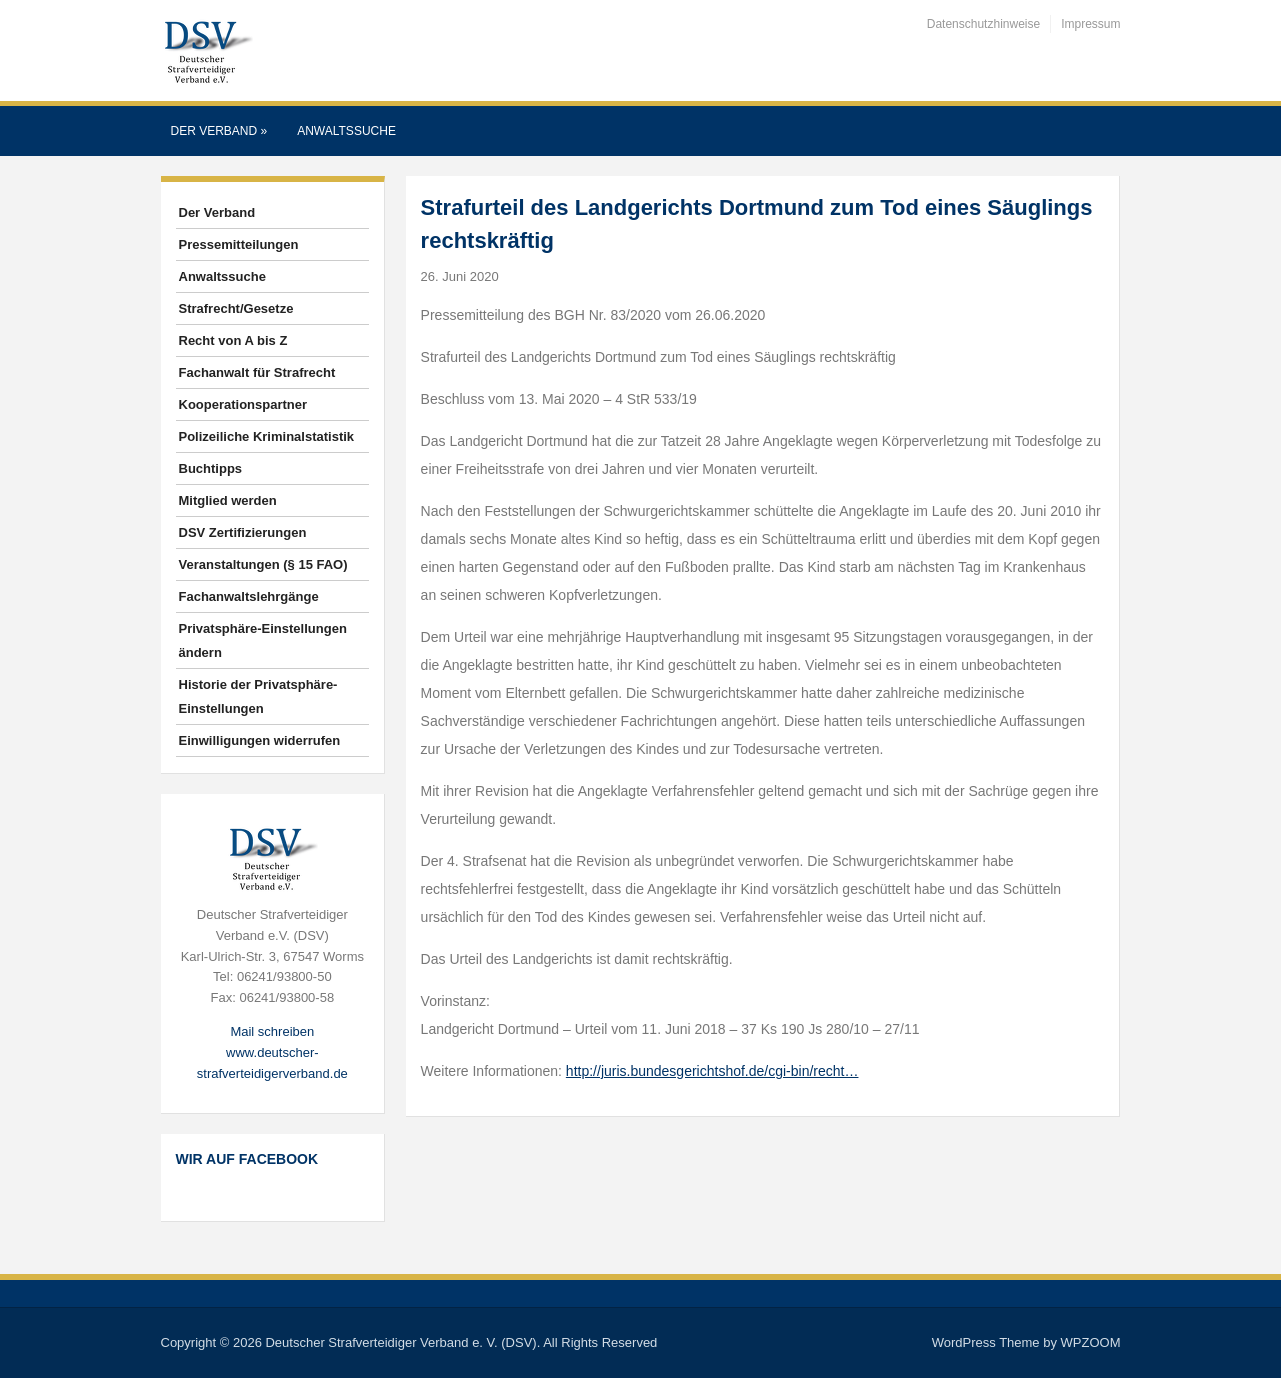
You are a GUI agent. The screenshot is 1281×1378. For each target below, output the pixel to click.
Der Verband (219, 131)
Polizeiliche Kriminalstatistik (267, 436)
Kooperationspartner (243, 404)
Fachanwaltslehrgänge (249, 596)
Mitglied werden (228, 500)
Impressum (1090, 24)
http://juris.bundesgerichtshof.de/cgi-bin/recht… (712, 1071)
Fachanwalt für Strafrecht (257, 372)
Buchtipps (211, 468)
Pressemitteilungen (239, 244)
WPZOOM (1091, 1342)
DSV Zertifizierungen (243, 532)
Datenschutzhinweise (983, 24)
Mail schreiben (272, 1031)
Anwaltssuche (346, 131)
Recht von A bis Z (233, 340)
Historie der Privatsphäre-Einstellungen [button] (258, 696)
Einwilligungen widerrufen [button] (260, 740)
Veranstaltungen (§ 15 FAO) (263, 564)
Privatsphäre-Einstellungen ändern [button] (263, 640)
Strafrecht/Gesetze (236, 308)
